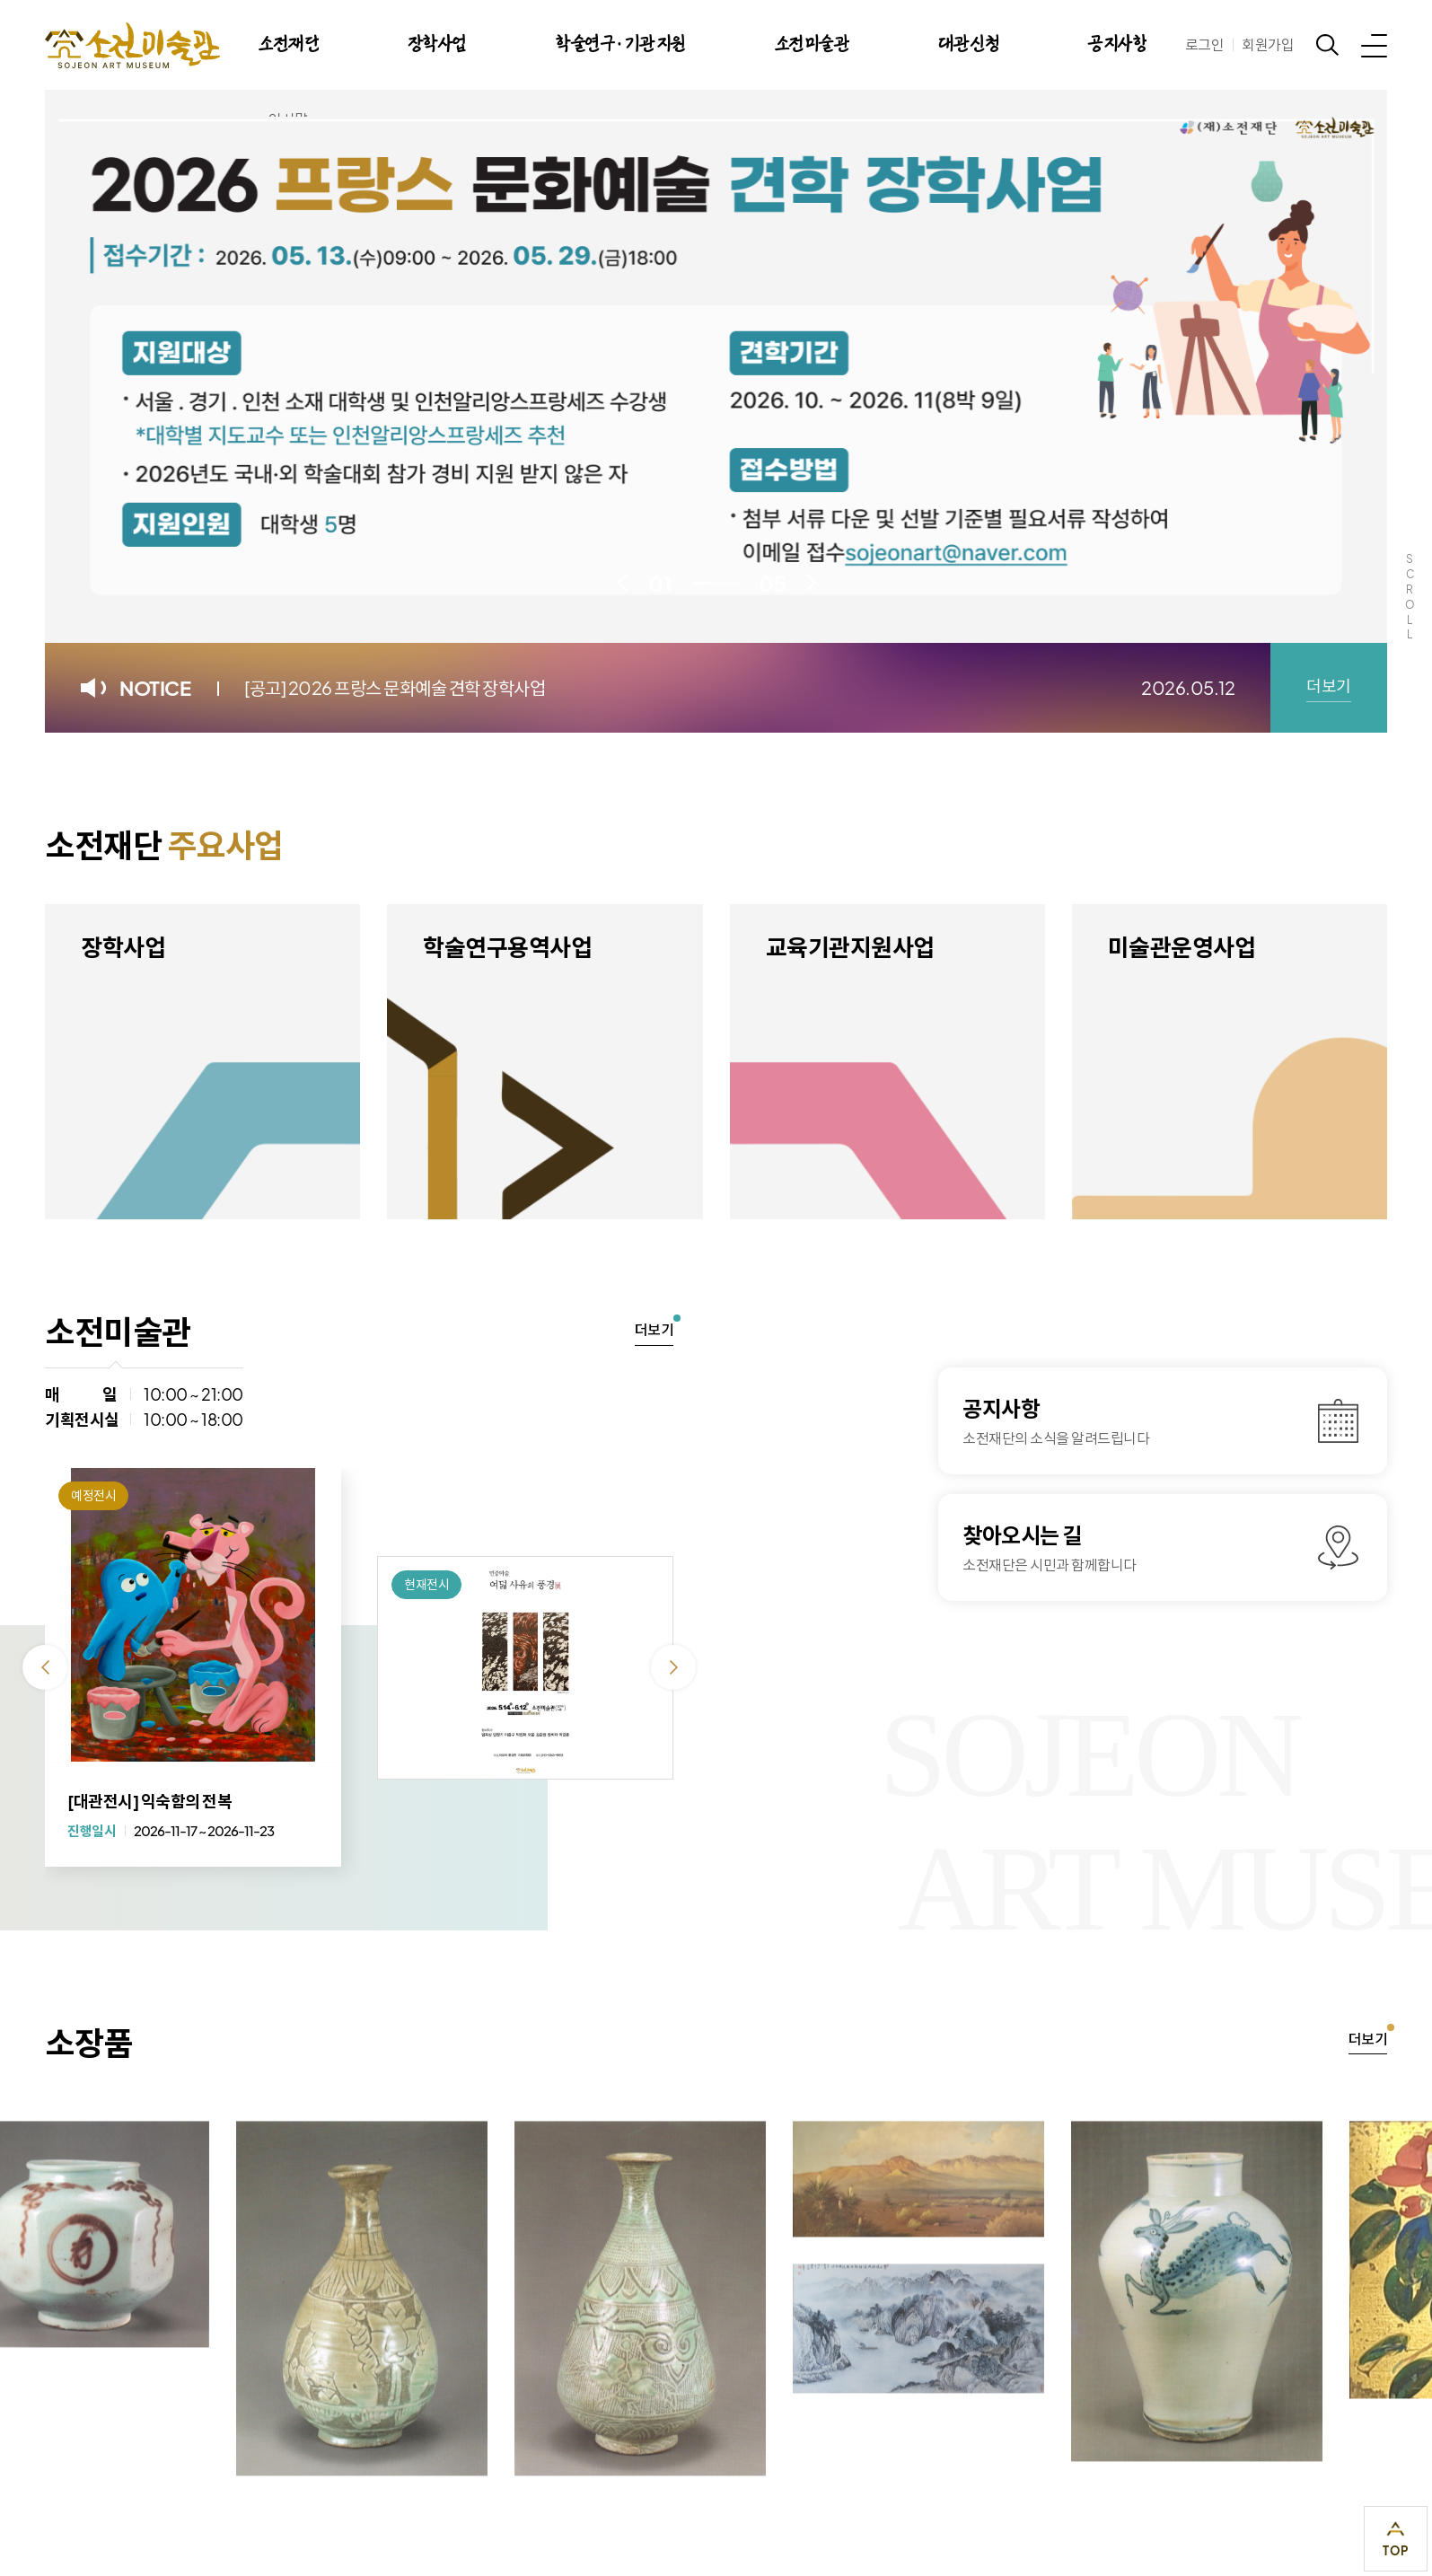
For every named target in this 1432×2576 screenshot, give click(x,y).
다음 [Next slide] (811, 583)
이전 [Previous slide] (622, 583)
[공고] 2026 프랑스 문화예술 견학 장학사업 (394, 687)
